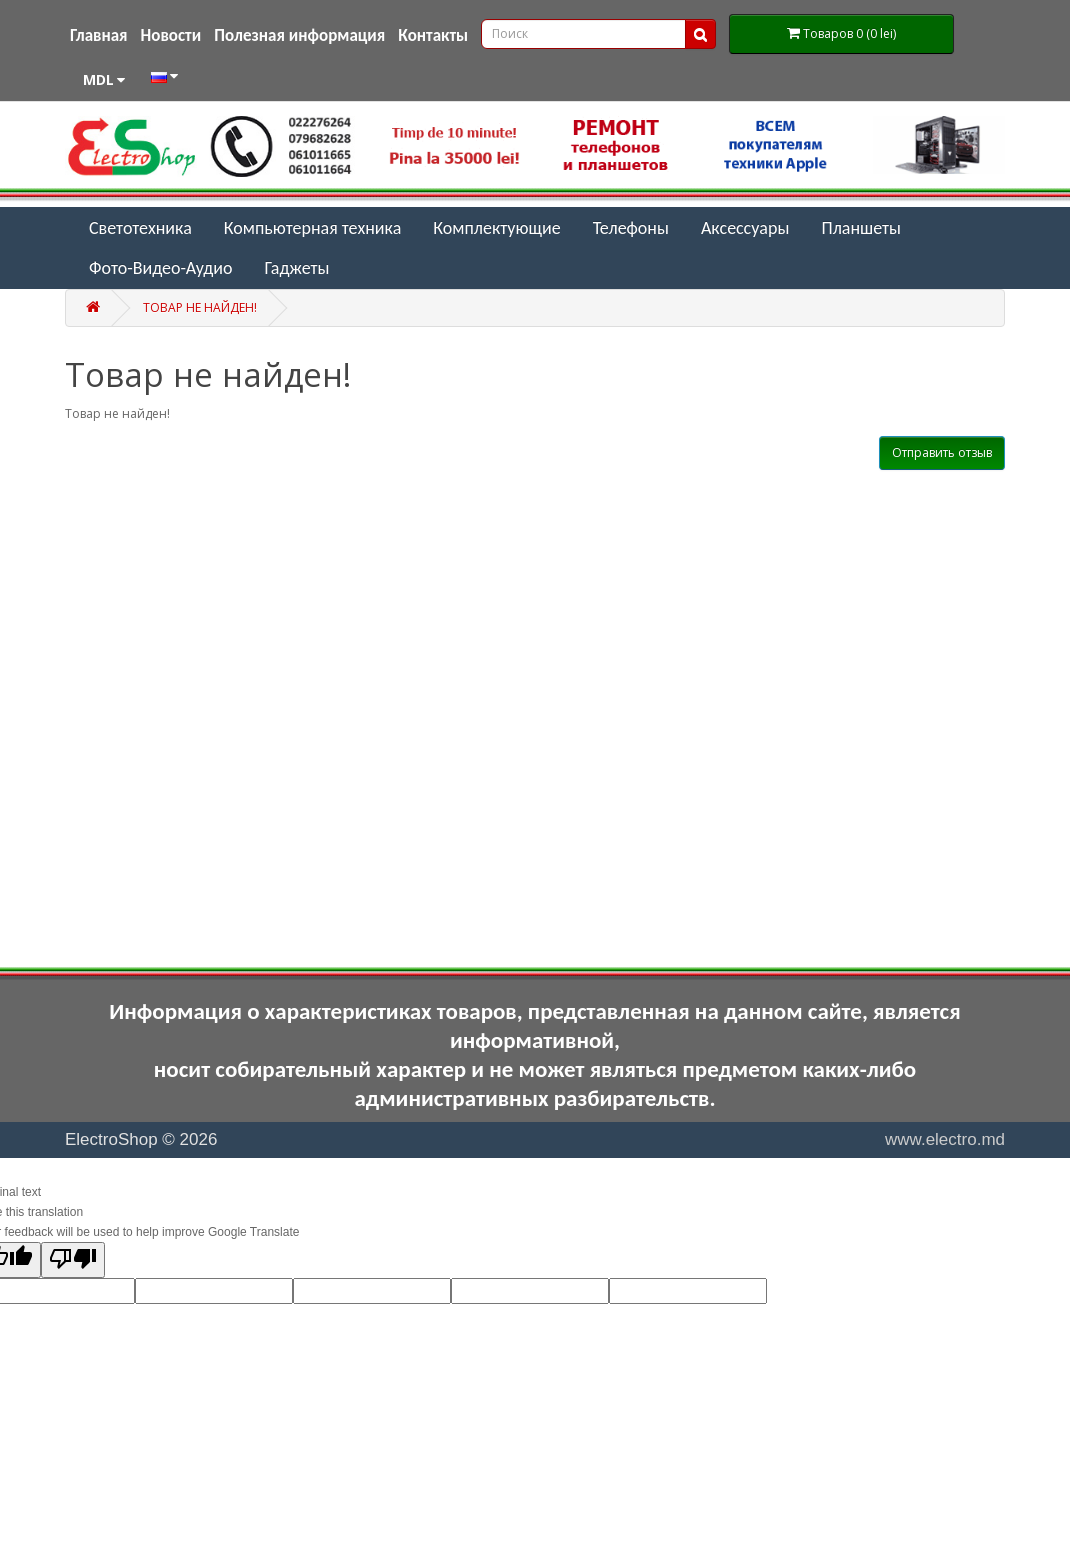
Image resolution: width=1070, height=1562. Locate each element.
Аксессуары (745, 228)
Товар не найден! (200, 307)
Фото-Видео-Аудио (160, 268)
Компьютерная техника (313, 228)
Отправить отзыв (942, 452)
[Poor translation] (73, 1260)
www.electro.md (945, 1139)
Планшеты (861, 228)
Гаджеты (296, 268)
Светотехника (140, 228)
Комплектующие (496, 228)
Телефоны (631, 228)
